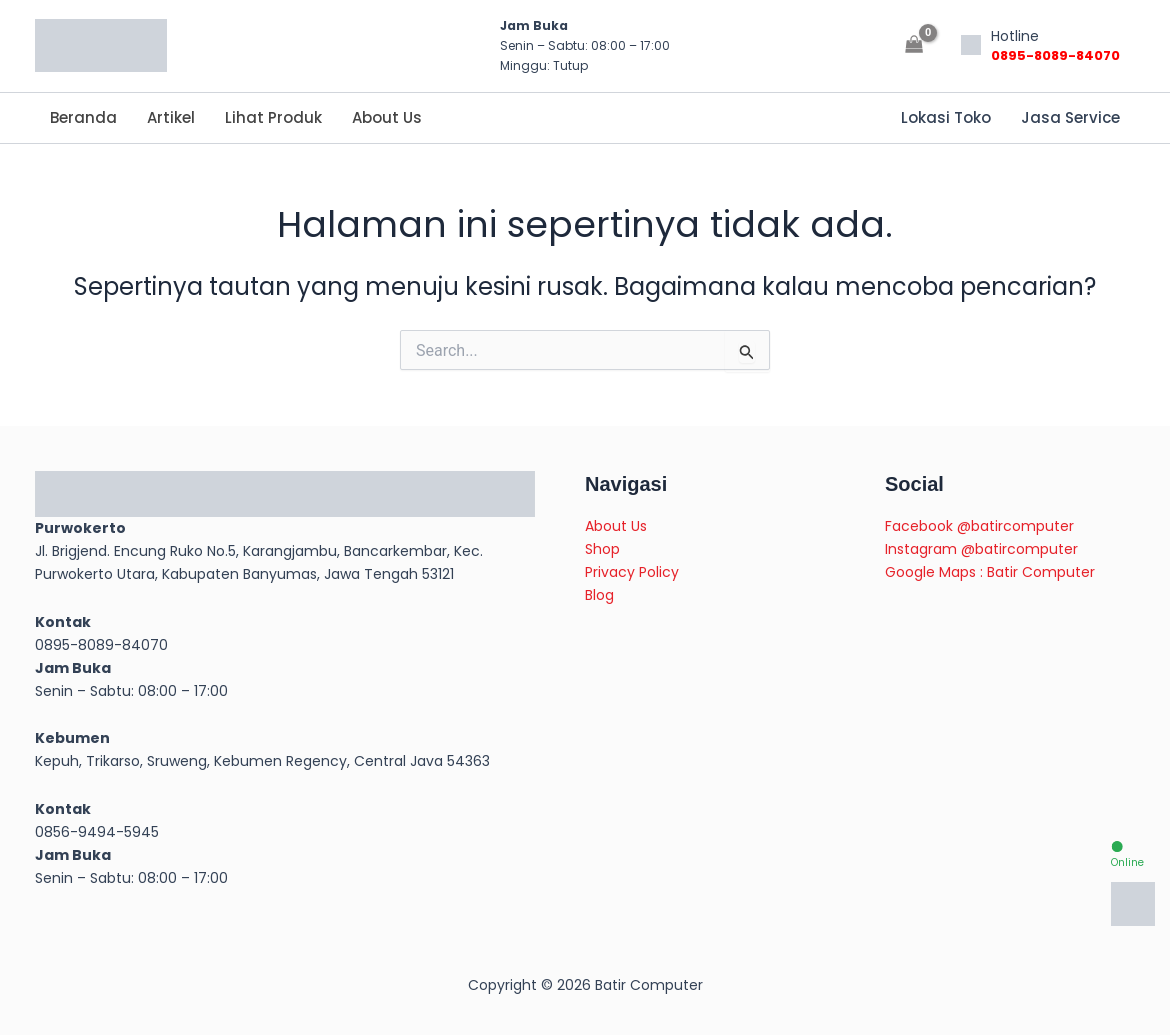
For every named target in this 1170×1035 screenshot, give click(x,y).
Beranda (83, 117)
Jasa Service (1070, 117)
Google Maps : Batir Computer (990, 572)
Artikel (171, 117)
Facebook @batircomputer (979, 526)
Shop (602, 549)
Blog (599, 595)
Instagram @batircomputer (981, 549)
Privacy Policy (632, 572)
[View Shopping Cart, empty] (914, 45)
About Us (387, 117)
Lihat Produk (273, 117)
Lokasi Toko (946, 117)
